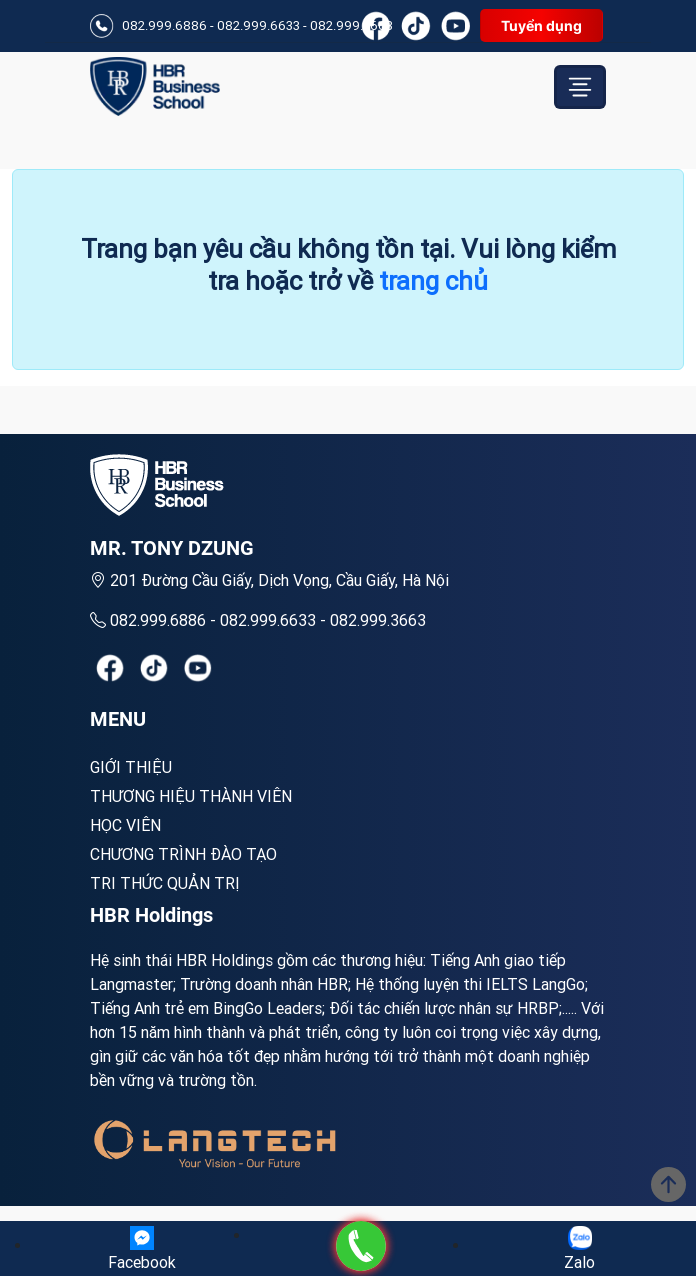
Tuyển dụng (541, 25)
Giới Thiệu (131, 767)
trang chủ (433, 281)
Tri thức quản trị (165, 883)
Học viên (125, 825)
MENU (118, 719)
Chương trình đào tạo (183, 854)
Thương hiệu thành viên (191, 796)
